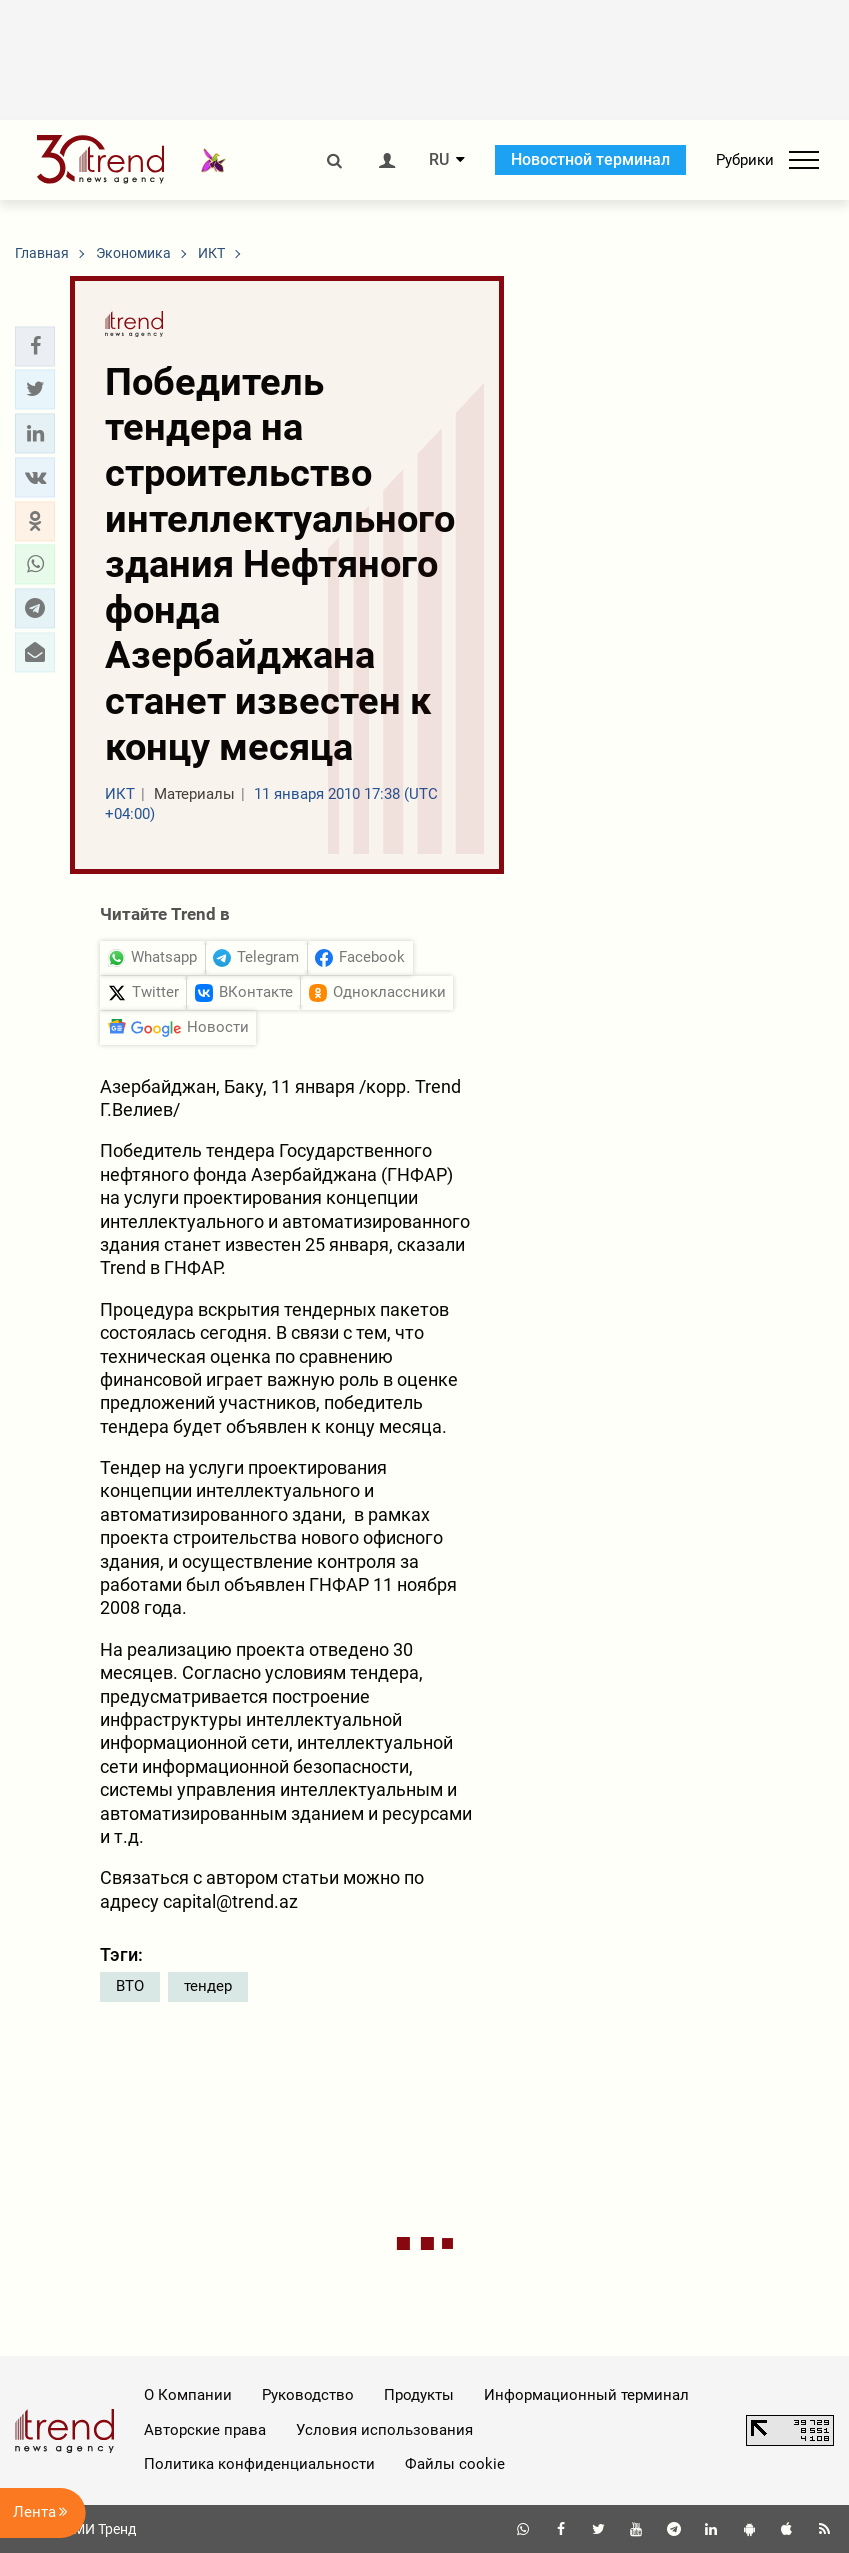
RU (439, 160)
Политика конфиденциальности (259, 2464)
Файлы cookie (455, 2464)
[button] (35, 346)
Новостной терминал (590, 159)
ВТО (130, 1986)
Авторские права (205, 2430)
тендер (208, 1986)
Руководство (308, 2395)
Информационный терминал (586, 2395)
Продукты (419, 2395)
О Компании (188, 2395)
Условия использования (384, 2430)
